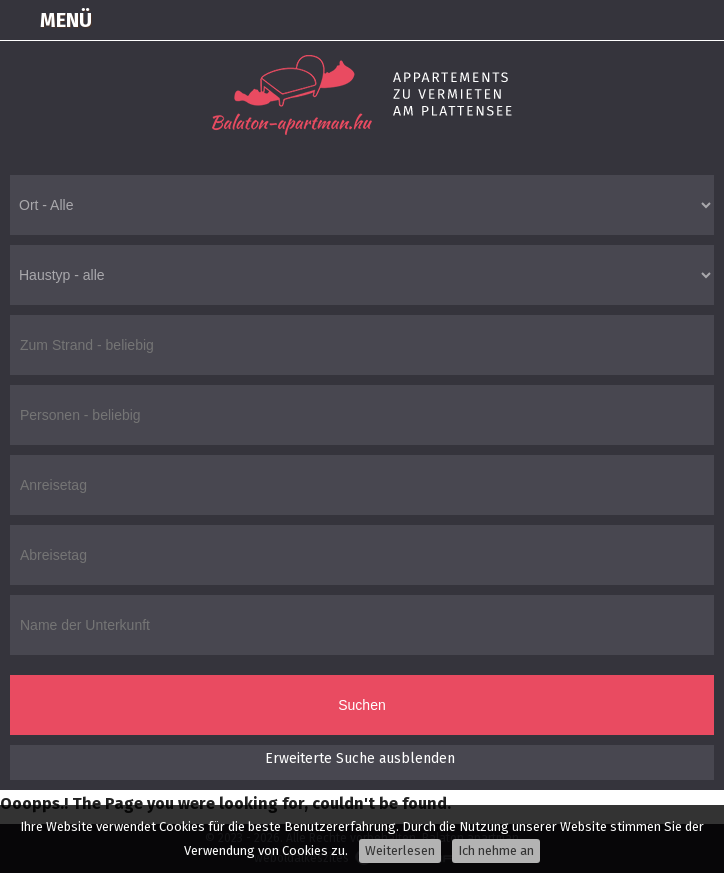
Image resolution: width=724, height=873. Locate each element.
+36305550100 (650, 20)
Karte (600, 20)
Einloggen (550, 20)
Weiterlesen (400, 850)
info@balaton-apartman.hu (700, 20)
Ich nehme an (496, 850)
